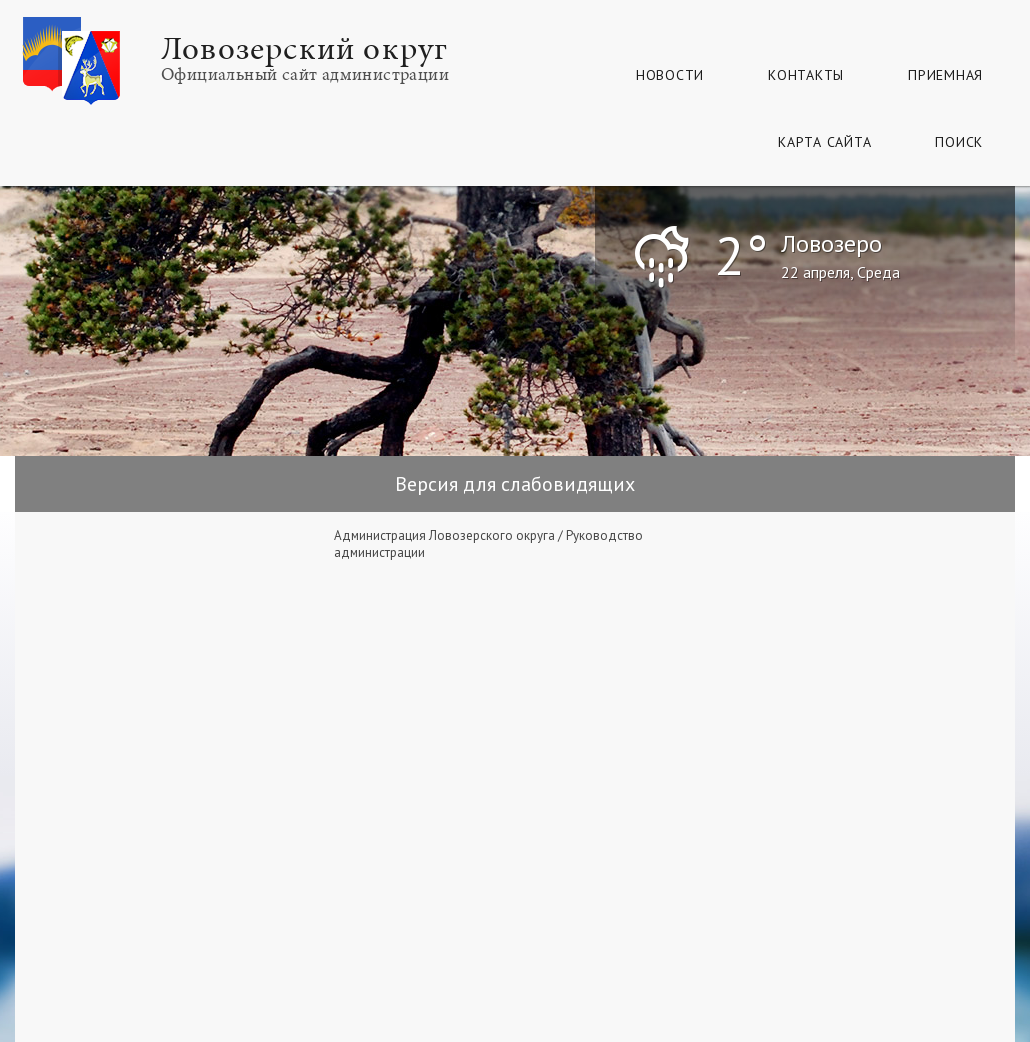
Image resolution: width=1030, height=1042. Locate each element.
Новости (670, 75)
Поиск (959, 142)
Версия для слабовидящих (515, 484)
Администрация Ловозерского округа (444, 535)
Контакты (806, 75)
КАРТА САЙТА (824, 142)
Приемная (945, 75)
